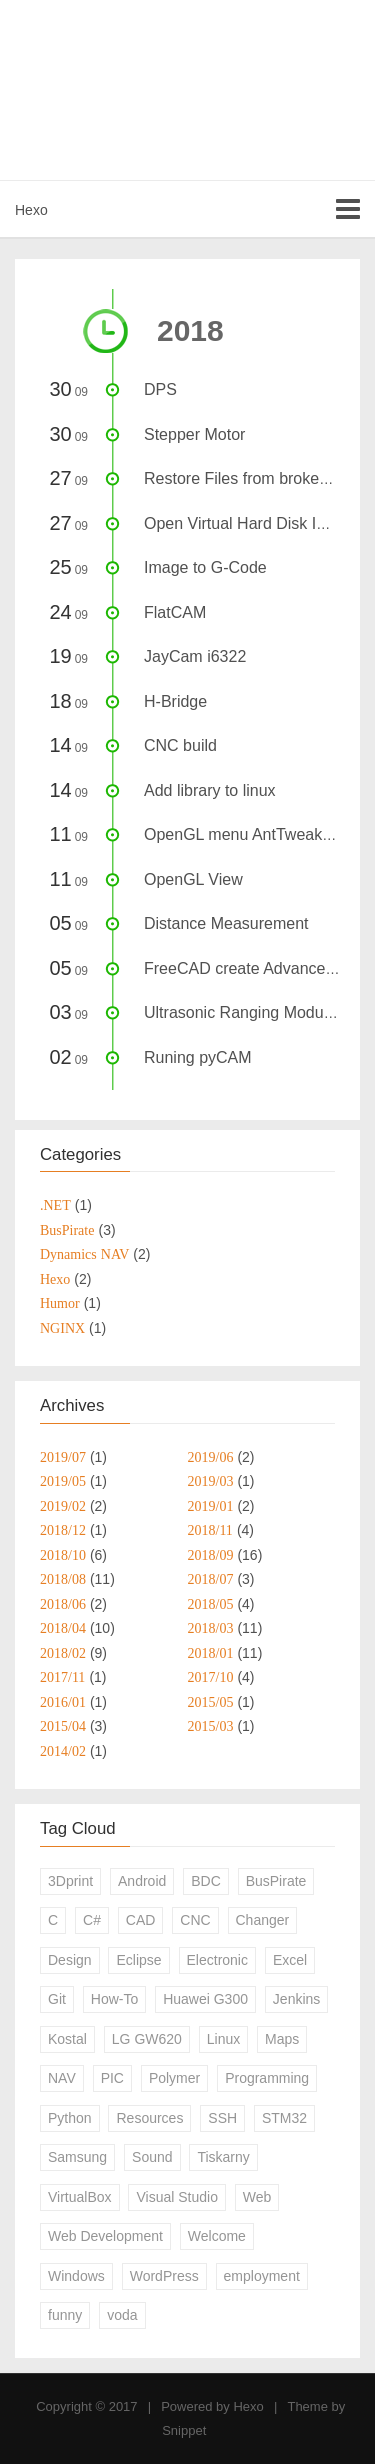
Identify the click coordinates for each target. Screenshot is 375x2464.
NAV (62, 2078)
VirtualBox (80, 2197)
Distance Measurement (226, 923)
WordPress (164, 2276)
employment (262, 2276)
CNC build (180, 745)
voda (122, 2315)
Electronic (217, 1960)
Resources (149, 2118)
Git (57, 1999)
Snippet (184, 2430)
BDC (206, 1881)
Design (70, 1960)
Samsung (77, 2157)
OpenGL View (193, 879)
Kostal (67, 2039)
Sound (152, 2157)
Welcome (217, 2236)
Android (142, 1881)
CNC (195, 1920)
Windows (76, 2276)
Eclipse (138, 1960)
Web (257, 2197)
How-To (114, 1999)
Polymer (174, 2078)
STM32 (284, 2118)
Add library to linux (210, 790)
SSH (222, 2118)
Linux (223, 2039)
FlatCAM (175, 612)
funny (65, 2315)
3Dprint (70, 1881)
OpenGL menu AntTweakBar (245, 834)
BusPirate (276, 1881)
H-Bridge (175, 701)
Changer (263, 1920)
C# (92, 1920)
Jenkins (296, 1999)
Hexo (31, 210)
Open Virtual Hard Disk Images (254, 523)
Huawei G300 (205, 1999)
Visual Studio (176, 2197)
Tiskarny (223, 2157)
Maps (282, 2039)
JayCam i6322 (195, 656)
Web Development (105, 2236)
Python (70, 2118)
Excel (290, 1960)
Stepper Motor (194, 434)
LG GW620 (147, 2039)
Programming (267, 2078)
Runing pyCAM (198, 1057)
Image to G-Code (205, 567)
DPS (160, 389)
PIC (112, 2078)
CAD (141, 1920)
